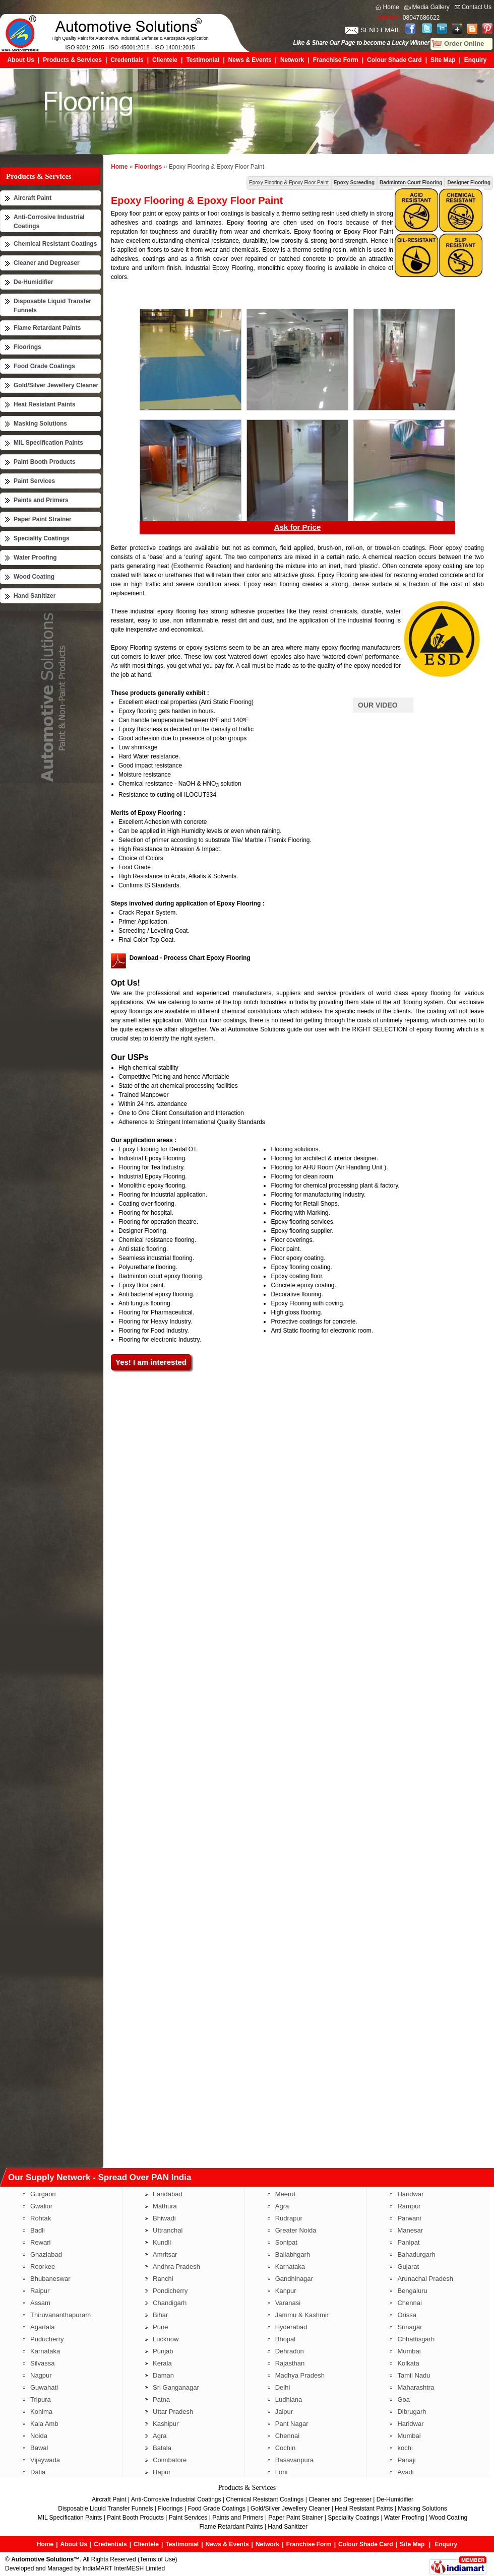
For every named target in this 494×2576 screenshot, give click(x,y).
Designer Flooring (468, 182)
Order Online (464, 43)
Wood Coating (34, 576)
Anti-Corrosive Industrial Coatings (176, 2499)
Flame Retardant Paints (47, 327)
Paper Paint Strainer (43, 519)
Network (292, 59)
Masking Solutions (40, 423)
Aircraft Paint (32, 197)
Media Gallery (431, 7)
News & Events (250, 59)
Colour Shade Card (394, 59)
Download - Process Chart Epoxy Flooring (190, 957)
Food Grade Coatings (44, 366)
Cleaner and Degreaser (47, 262)
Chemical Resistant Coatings (55, 243)
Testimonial (202, 59)
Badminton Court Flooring (411, 182)
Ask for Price (297, 527)
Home (391, 7)
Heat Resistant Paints (45, 404)
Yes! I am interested (151, 1362)
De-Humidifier (33, 282)
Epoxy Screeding (354, 182)
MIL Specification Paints (48, 442)
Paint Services (34, 480)
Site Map (442, 59)
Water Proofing (35, 557)
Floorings (27, 347)
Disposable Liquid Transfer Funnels (105, 2508)
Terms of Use (157, 2559)
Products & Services (72, 59)
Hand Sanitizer (34, 595)
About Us (21, 59)
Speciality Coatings (42, 538)
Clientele (164, 59)
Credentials (126, 59)
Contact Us (476, 7)
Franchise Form (335, 59)
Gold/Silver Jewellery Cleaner (56, 385)
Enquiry (475, 59)
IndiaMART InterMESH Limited (123, 2568)
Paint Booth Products (45, 461)
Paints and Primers (41, 500)
